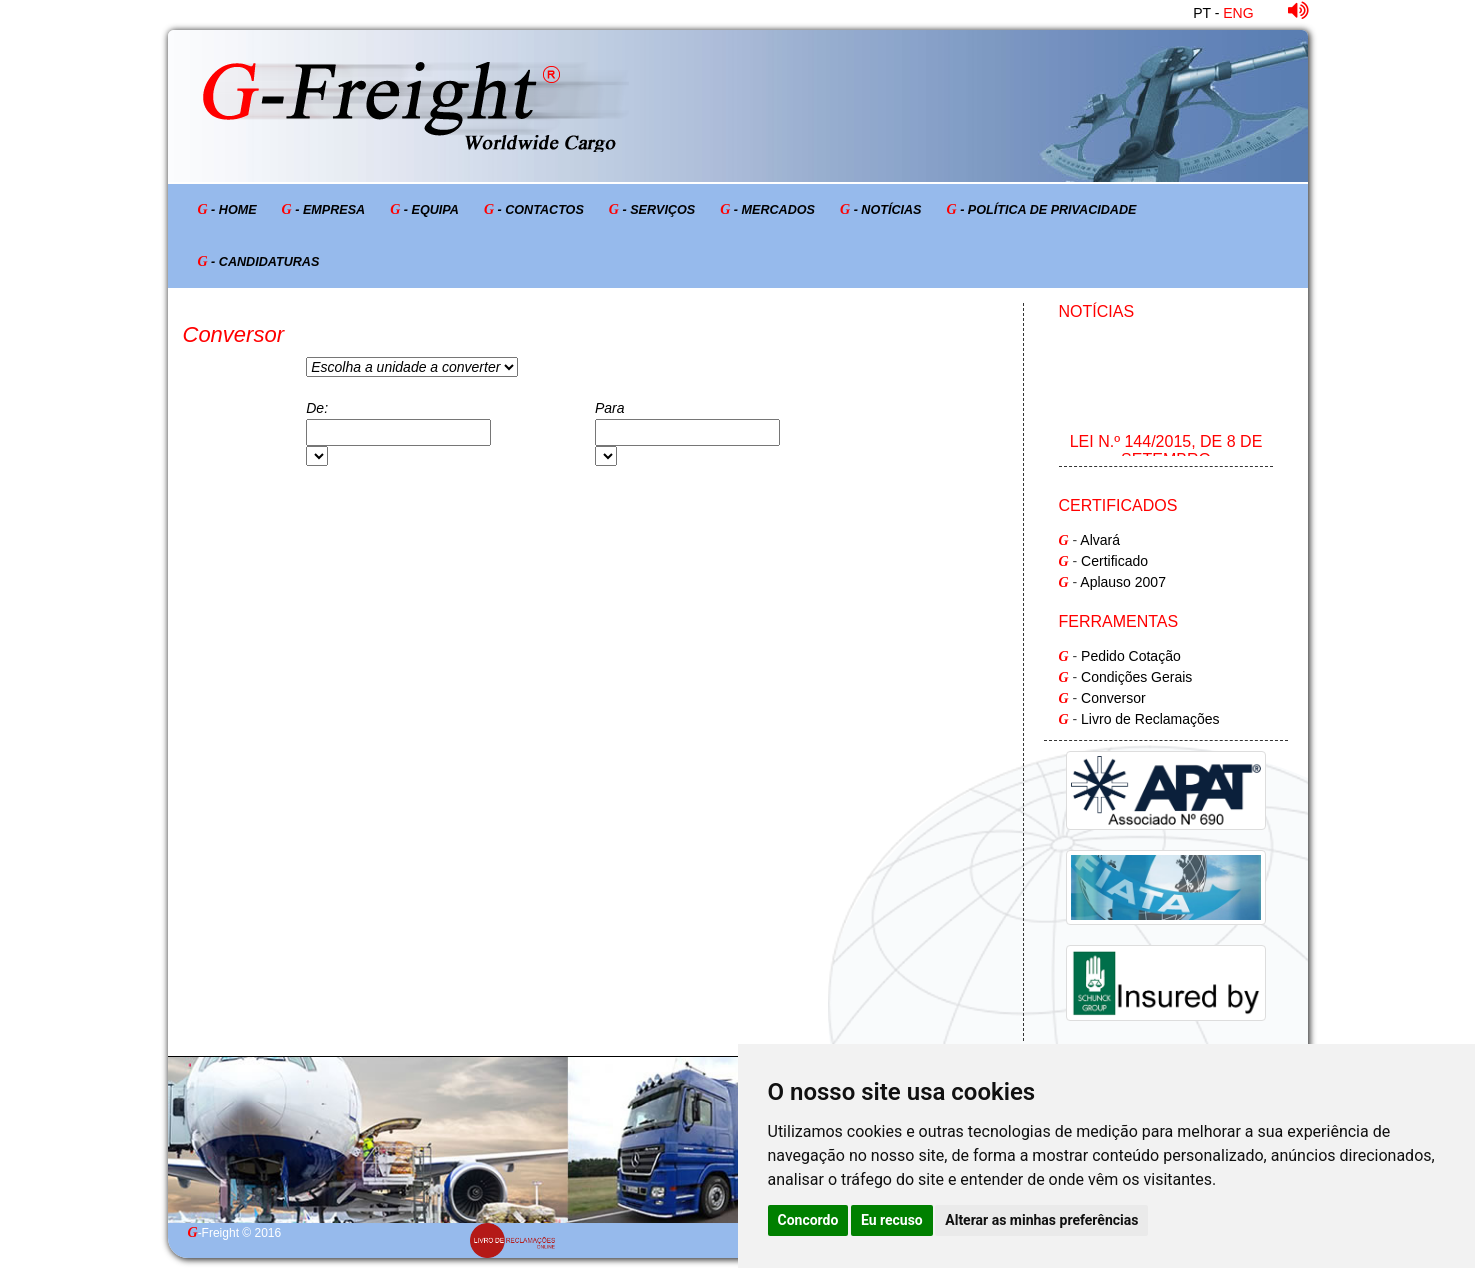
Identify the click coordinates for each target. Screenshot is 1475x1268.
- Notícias (881, 209)
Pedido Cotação (1131, 656)
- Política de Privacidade (1042, 209)
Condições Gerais (1136, 677)
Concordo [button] (808, 1220)
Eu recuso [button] (892, 1220)
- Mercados (767, 209)
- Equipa (424, 209)
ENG (1238, 13)
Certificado (1114, 561)
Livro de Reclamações (1150, 719)
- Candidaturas (259, 261)
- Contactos (534, 209)
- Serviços (652, 209)
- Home (227, 209)
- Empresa (324, 209)
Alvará (1100, 540)
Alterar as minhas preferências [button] (1041, 1220)
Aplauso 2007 (1123, 582)
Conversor (1113, 698)
